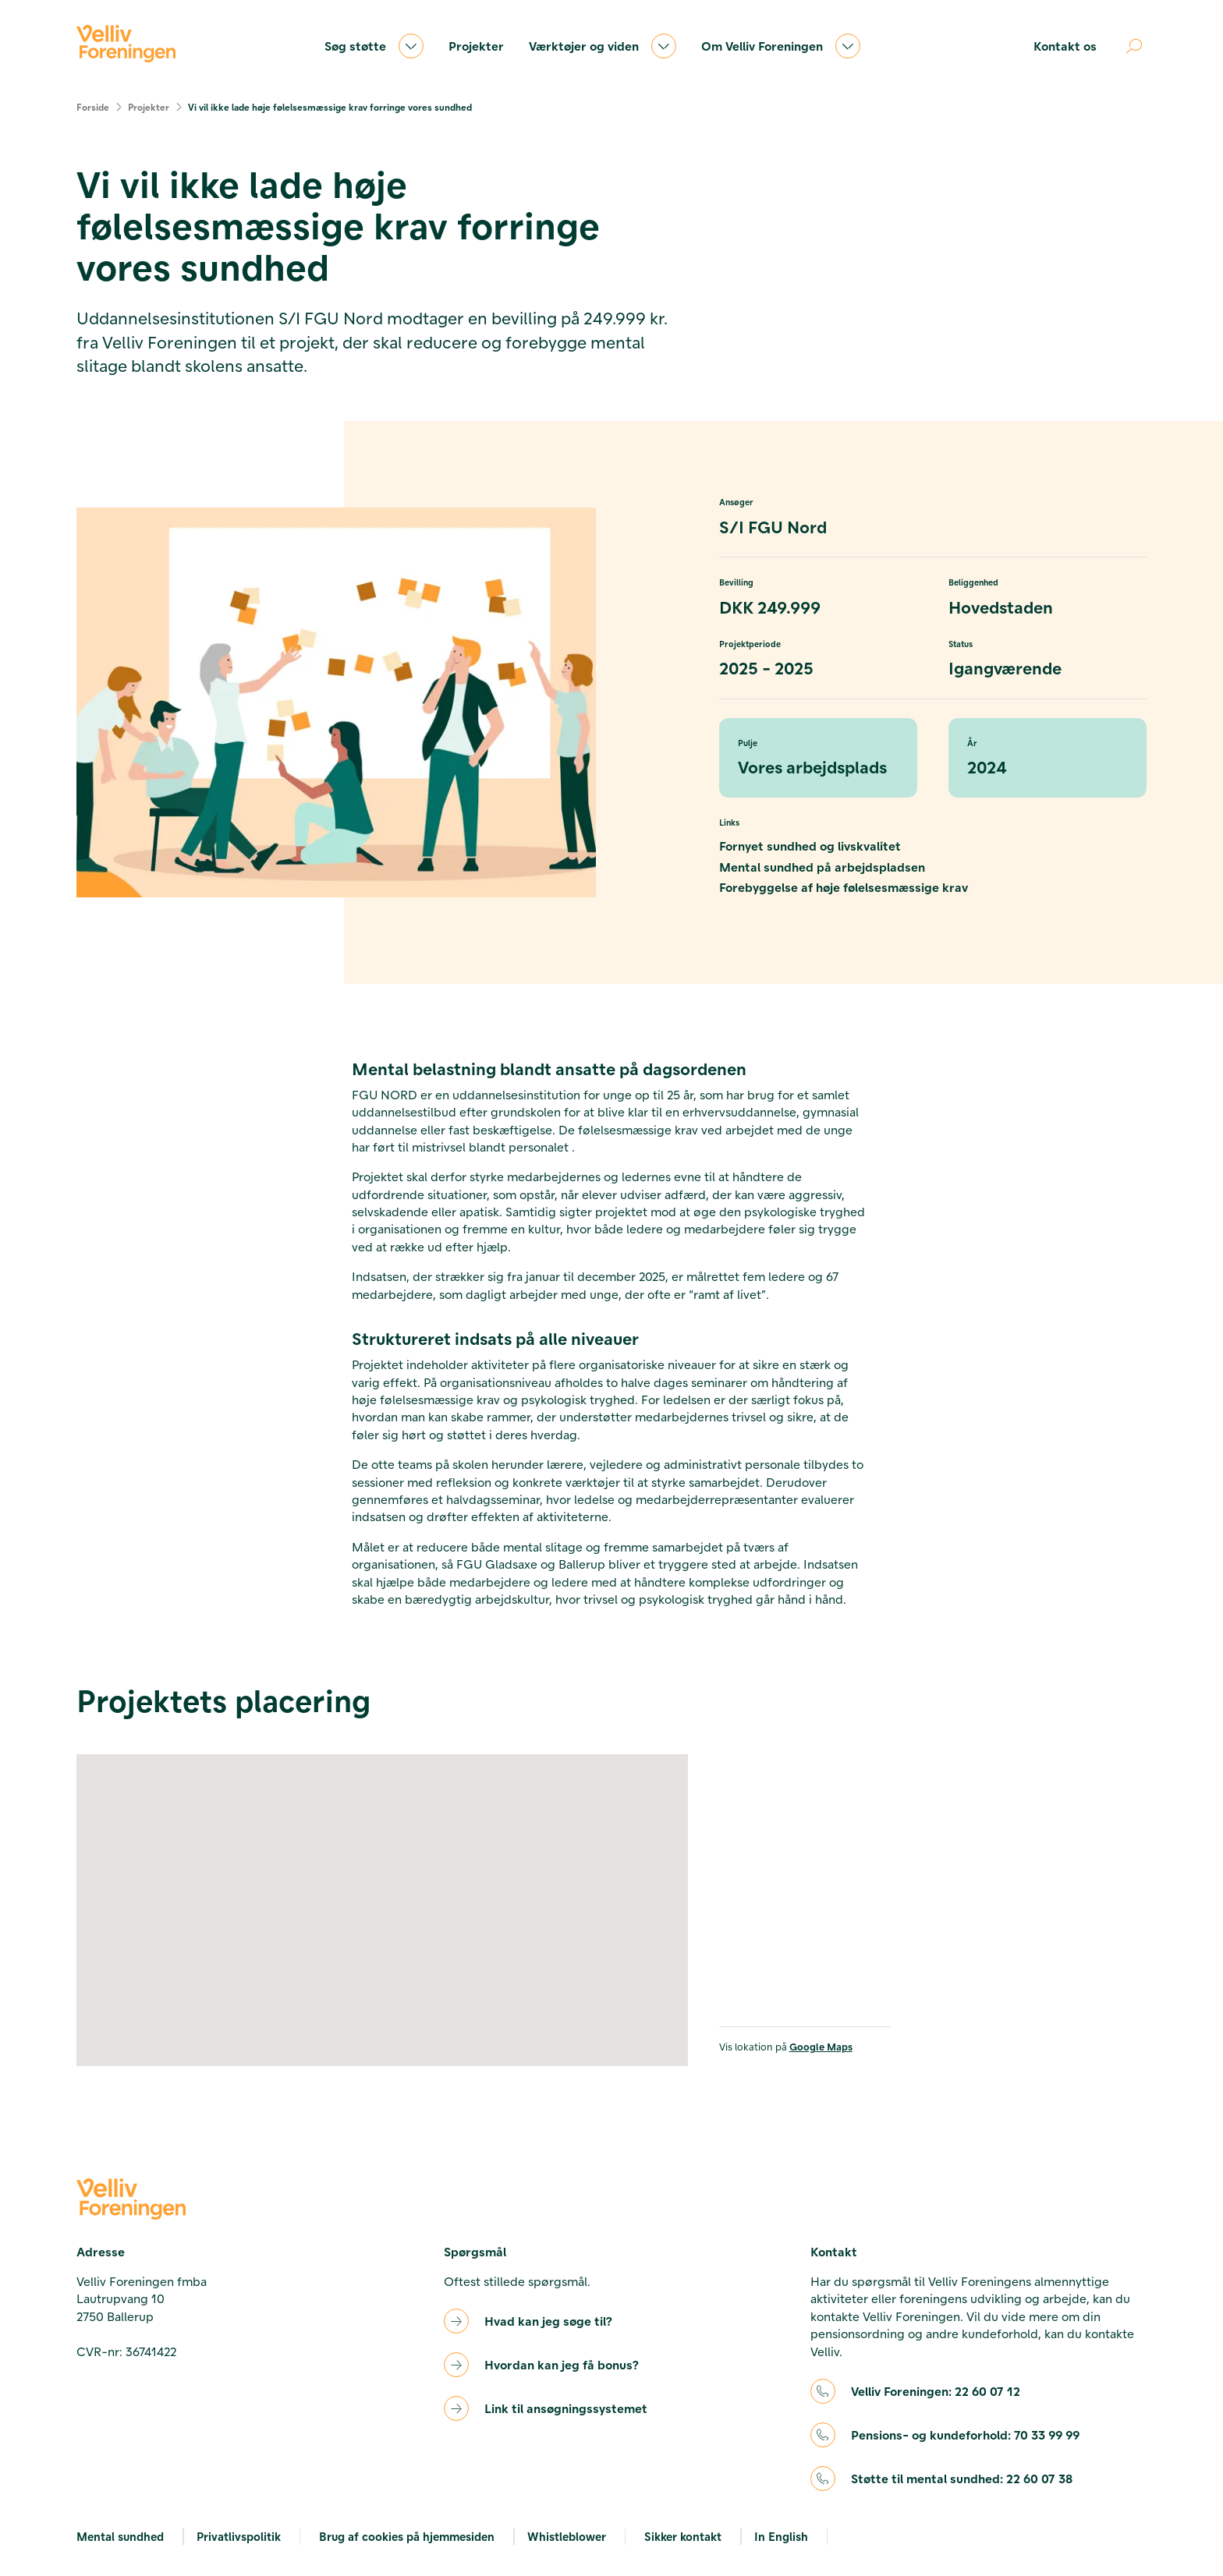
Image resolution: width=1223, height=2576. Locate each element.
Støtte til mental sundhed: (961, 2478)
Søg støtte (374, 46)
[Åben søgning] (1134, 46)
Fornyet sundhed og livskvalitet (810, 845)
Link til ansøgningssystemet (565, 2408)
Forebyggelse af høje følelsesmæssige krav (843, 886)
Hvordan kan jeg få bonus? (561, 2364)
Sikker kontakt (682, 2536)
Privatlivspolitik (239, 2536)
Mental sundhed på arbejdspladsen (822, 866)
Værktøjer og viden (602, 46)
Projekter (476, 45)
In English (781, 2536)
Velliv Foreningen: (935, 2391)
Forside (92, 106)
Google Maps (821, 2046)
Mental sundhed (120, 2536)
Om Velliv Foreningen (780, 46)
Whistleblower (566, 2536)
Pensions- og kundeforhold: (965, 2434)
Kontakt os (1065, 45)
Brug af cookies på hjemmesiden (407, 2536)
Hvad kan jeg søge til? (548, 2320)
